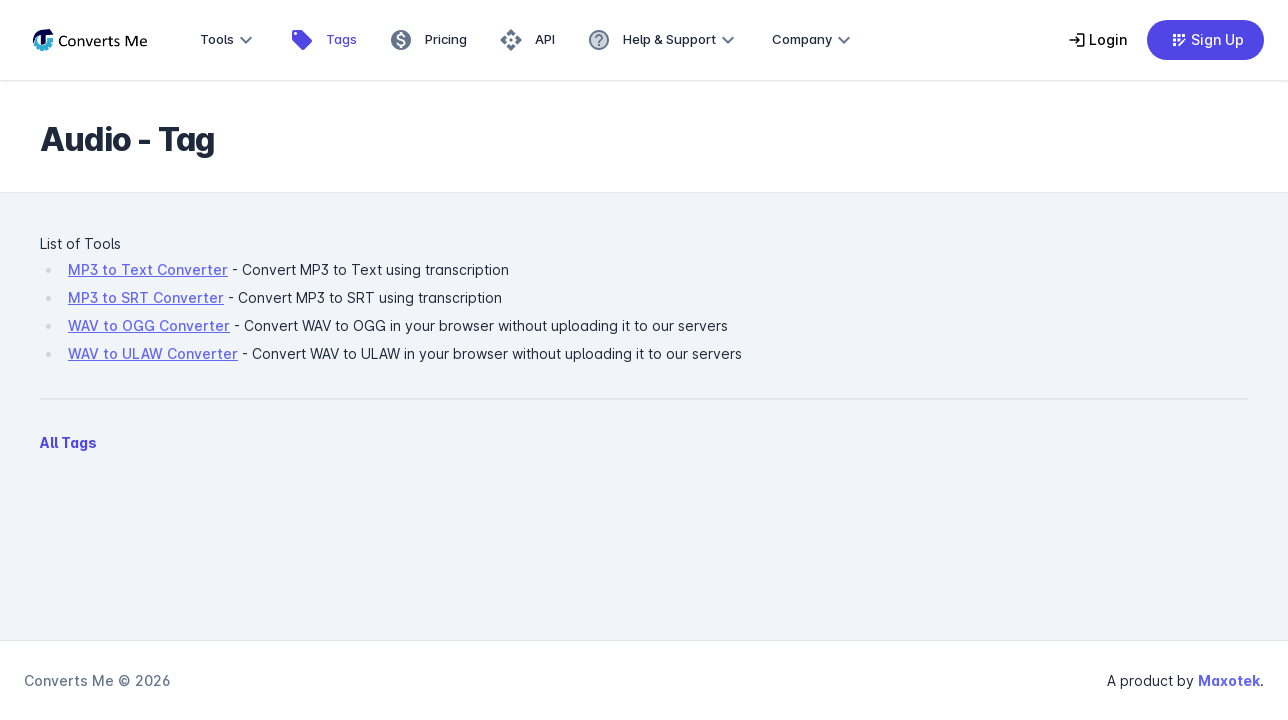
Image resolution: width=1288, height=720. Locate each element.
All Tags (68, 442)
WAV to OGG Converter (149, 325)
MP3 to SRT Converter (146, 297)
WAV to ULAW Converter (153, 353)
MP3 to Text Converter (148, 269)
